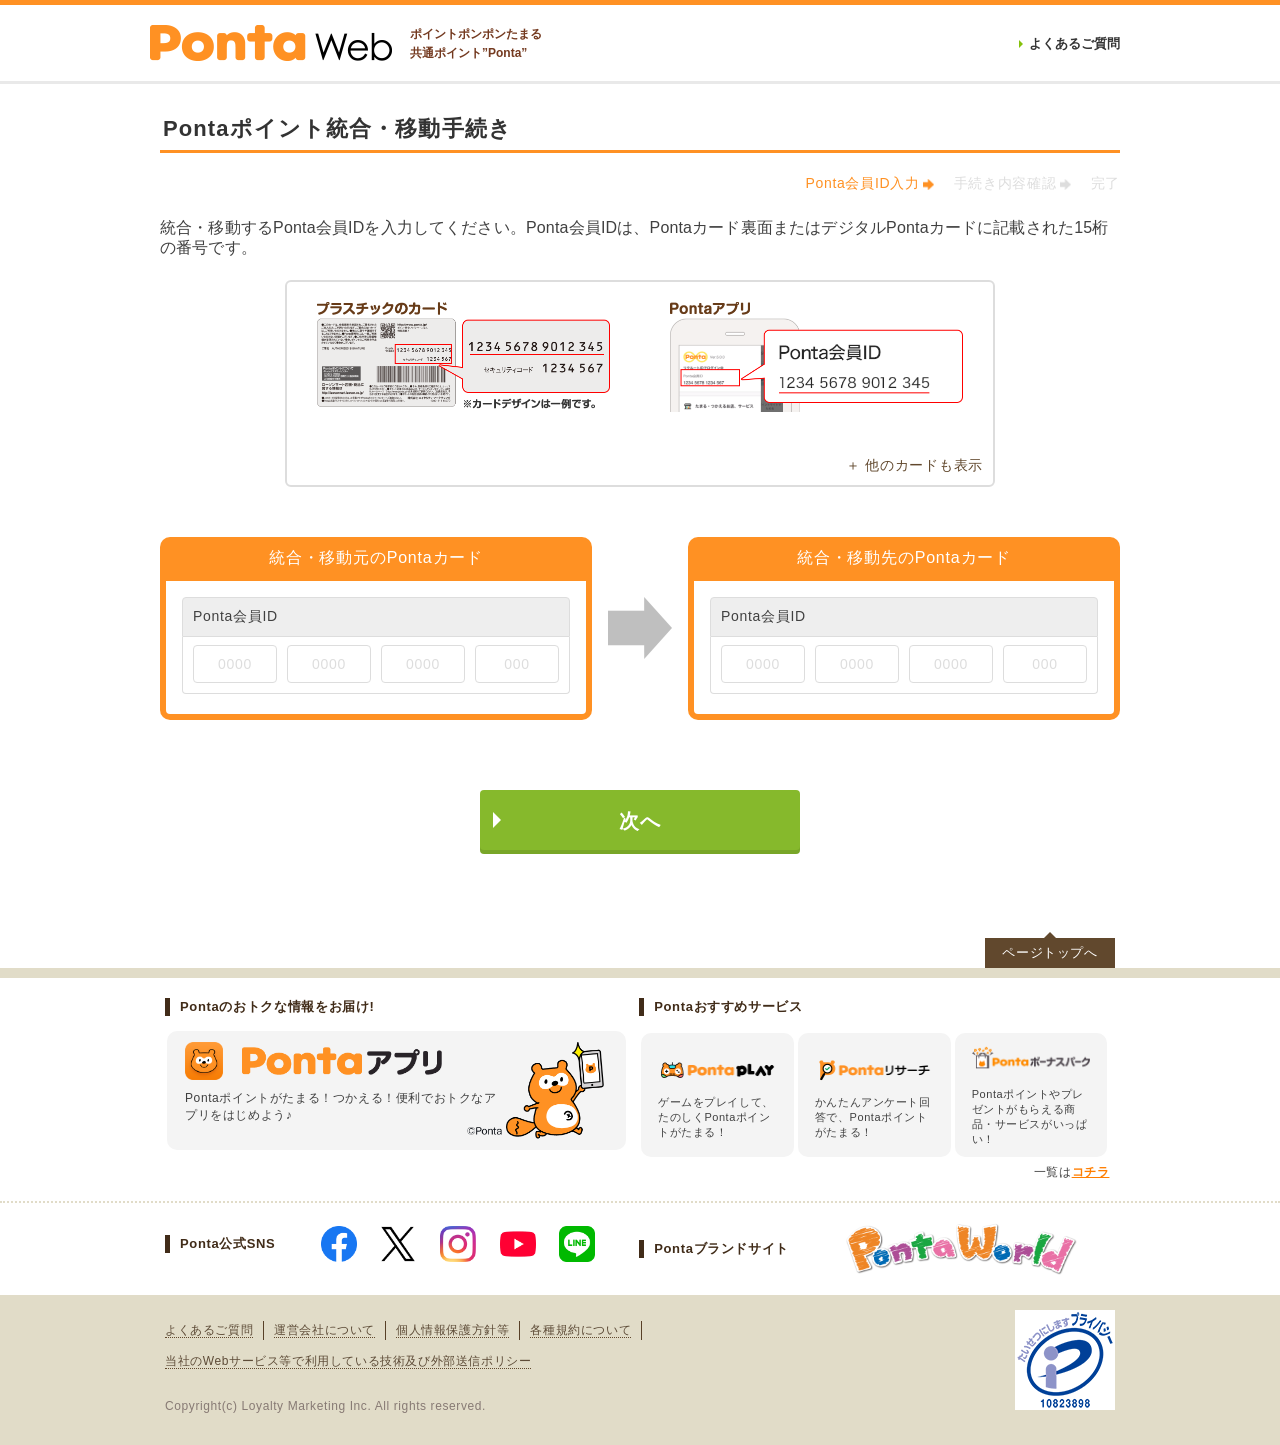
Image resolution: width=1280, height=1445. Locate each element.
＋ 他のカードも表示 (914, 465)
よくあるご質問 (209, 1330)
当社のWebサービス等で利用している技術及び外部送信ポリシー (348, 1361)
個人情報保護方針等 (452, 1330)
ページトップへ (1050, 952)
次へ (640, 821)
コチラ (1091, 1172)
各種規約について (580, 1330)
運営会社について (324, 1330)
